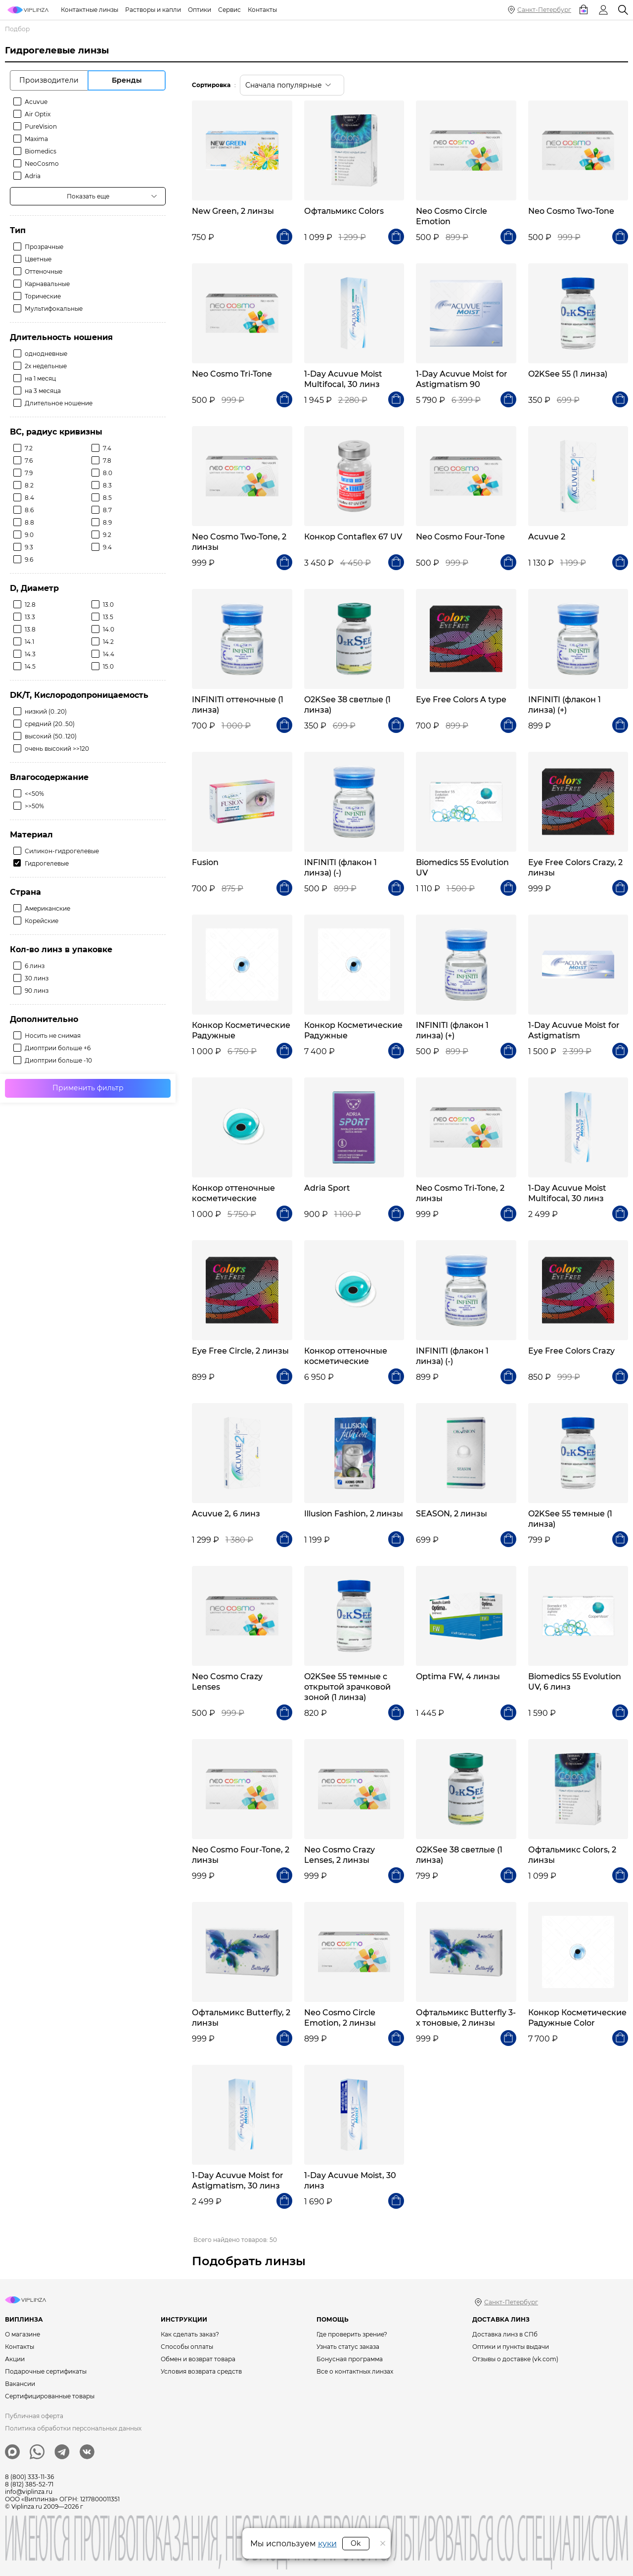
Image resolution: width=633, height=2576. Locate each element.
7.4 (107, 448)
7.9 (29, 473)
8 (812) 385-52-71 (29, 2484)
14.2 (108, 641)
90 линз (36, 990)
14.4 (108, 654)
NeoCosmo (42, 163)
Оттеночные (43, 271)
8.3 (107, 485)
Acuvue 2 (546, 536)
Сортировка (211, 85)
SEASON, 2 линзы (451, 1513)
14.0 (108, 629)
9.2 (107, 534)
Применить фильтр (88, 1087)
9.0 (29, 534)
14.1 (29, 641)
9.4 (107, 547)
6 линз (35, 966)
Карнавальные (47, 284)
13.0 (108, 604)
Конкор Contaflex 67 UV (353, 536)
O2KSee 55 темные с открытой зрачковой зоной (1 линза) (347, 1687)
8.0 (107, 473)
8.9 (107, 522)
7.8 (107, 460)
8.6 (29, 510)
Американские (47, 908)
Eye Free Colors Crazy (571, 1351)
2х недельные (46, 366)
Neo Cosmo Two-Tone (571, 211)
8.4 (29, 497)
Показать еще (88, 196)
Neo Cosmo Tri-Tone (232, 374)
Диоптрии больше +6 (57, 1048)
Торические (43, 296)
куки (327, 2543)
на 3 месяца (43, 390)
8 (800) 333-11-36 (29, 2476)
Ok (356, 2543)
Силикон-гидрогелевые (62, 851)
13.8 (30, 629)
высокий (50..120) (51, 736)
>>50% (34, 806)
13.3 (30, 617)
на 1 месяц (40, 378)
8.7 (107, 510)
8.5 (107, 497)
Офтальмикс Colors (344, 211)
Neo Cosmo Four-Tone (460, 536)
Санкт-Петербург (544, 9)
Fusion (205, 862)
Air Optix (37, 114)
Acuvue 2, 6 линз (226, 1513)
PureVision (41, 126)
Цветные (38, 259)
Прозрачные (44, 246)
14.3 (30, 654)
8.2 (29, 485)
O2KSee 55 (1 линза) (567, 374)
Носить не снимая (53, 1035)
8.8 (29, 522)
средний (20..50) (50, 724)
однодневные (46, 353)
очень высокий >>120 (57, 748)
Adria (33, 176)
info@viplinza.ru (28, 2491)
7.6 (29, 460)
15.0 (108, 666)
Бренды (127, 80)
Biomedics (40, 151)
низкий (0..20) (46, 711)
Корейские (41, 920)
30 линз (36, 978)
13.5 (108, 617)
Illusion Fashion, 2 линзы (353, 1513)
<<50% (34, 793)
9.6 (29, 559)
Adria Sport (327, 1188)
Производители (49, 80)
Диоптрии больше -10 (58, 1060)
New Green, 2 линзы (233, 211)
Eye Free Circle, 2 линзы (240, 1351)
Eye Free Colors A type (461, 699)
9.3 (29, 547)
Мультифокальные (54, 308)
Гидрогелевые (47, 863)
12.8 (30, 604)
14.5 (30, 666)
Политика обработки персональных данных (73, 2428)
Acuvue (36, 101)
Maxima (36, 139)
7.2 (29, 448)
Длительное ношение (58, 403)
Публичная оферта (34, 2416)
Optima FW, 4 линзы (458, 1676)
